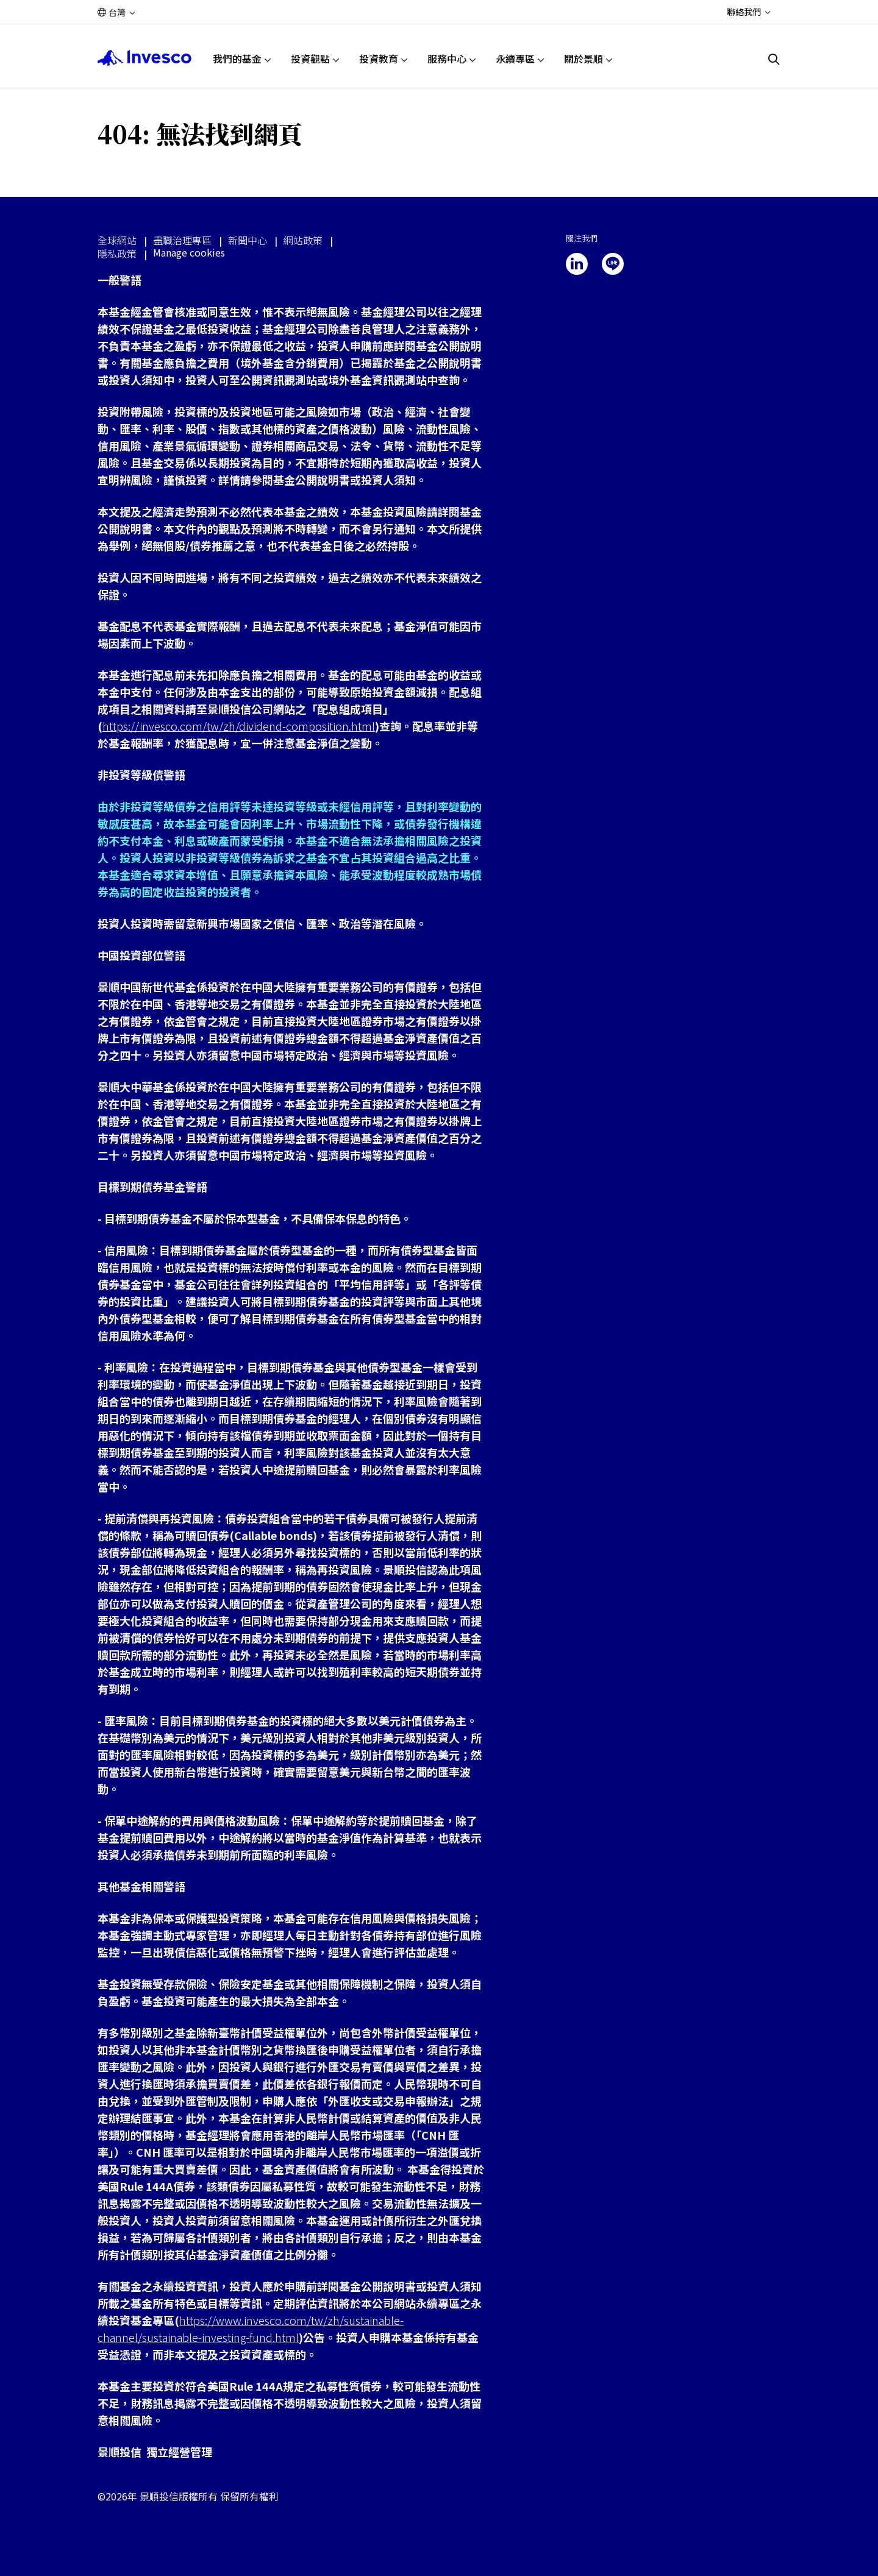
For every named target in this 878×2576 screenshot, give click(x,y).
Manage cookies (189, 252)
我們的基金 (237, 58)
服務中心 (446, 58)
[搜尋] (774, 59)
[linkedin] (577, 264)
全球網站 (117, 240)
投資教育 (378, 58)
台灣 (117, 12)
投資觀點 (310, 58)
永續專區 (515, 58)
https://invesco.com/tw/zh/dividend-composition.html (238, 726)
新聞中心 (247, 240)
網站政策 (303, 240)
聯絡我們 (744, 11)
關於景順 (583, 58)
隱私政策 (117, 253)
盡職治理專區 (182, 240)
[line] (613, 264)
